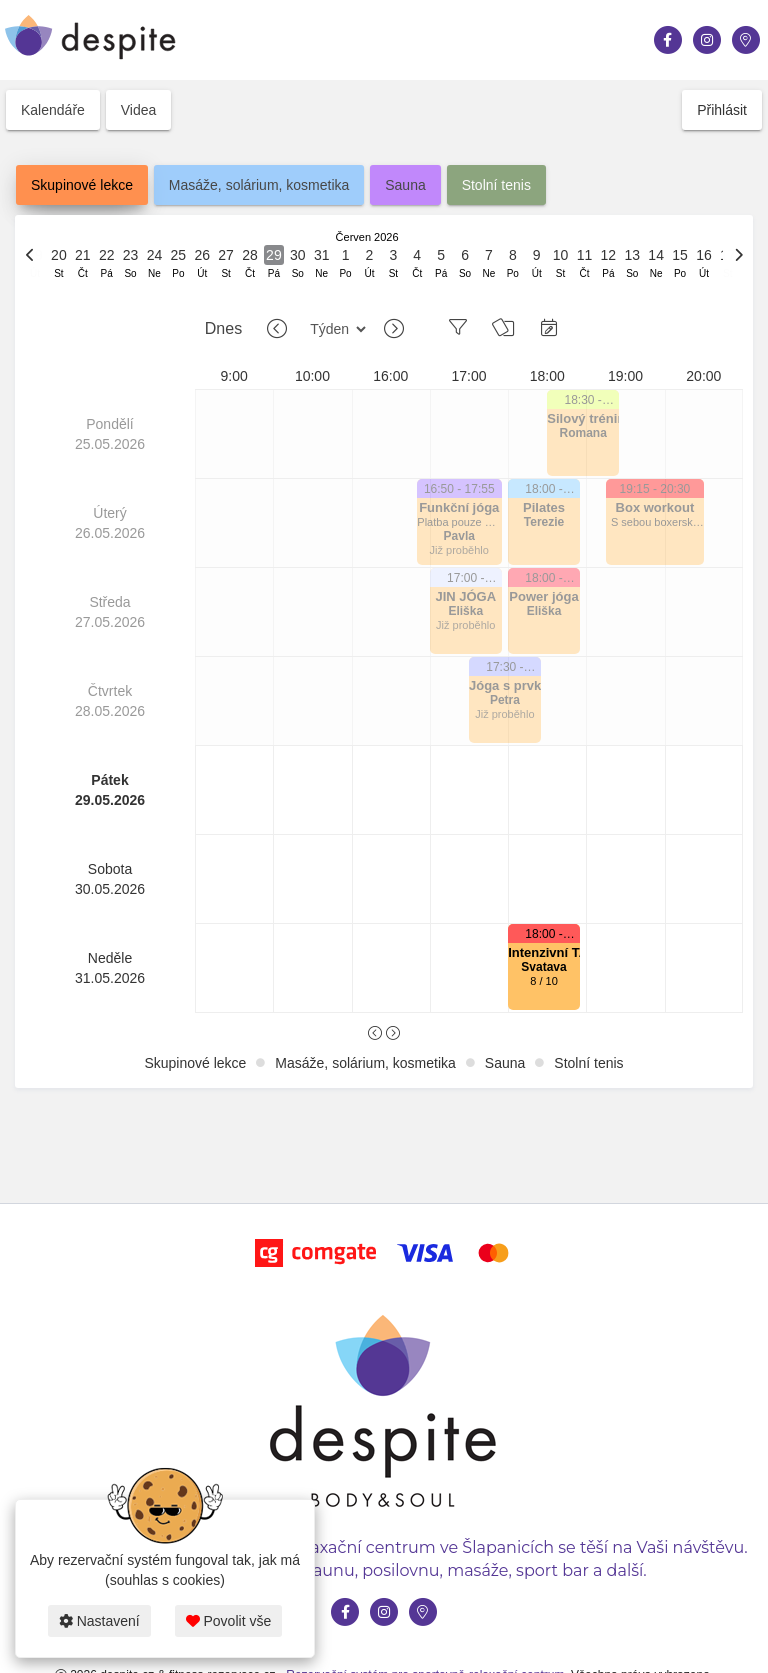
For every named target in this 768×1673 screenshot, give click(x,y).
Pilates (544, 507)
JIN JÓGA (465, 596)
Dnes (223, 328)
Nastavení (99, 1621)
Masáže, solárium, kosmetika (259, 185)
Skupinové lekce (82, 185)
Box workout (655, 507)
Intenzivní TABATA (544, 952)
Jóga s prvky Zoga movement (505, 685)
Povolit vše (229, 1621)
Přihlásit (722, 110)
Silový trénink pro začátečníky (583, 418)
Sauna (405, 185)
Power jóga (543, 596)
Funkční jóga (459, 507)
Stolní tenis (496, 185)
